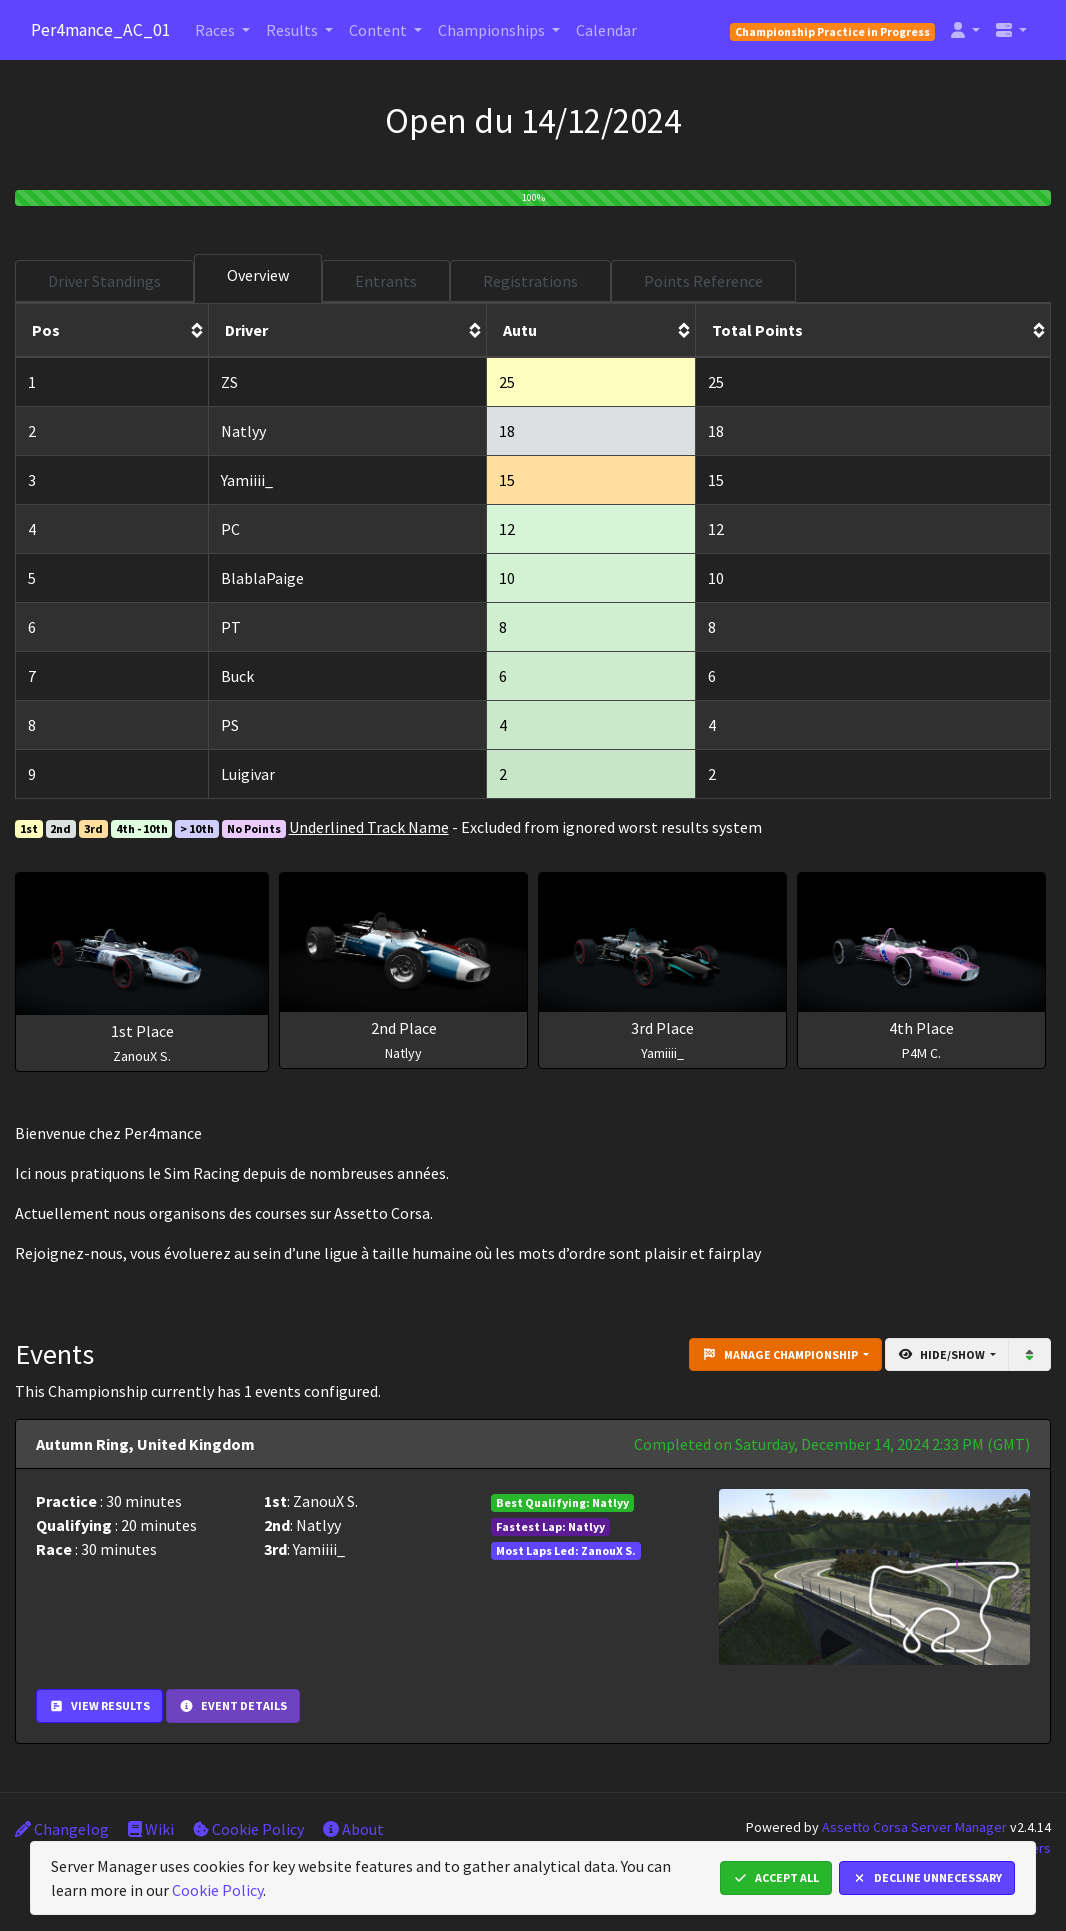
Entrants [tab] (386, 281)
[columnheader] (112, 331)
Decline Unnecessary (927, 1877)
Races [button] (216, 30)
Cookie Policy (248, 1829)
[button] (965, 30)
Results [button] (293, 30)
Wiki (151, 1829)
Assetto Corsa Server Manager (914, 1827)
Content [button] (379, 30)
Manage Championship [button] (781, 1354)
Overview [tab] (258, 275)
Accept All (776, 1877)
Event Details (233, 1705)
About (353, 1829)
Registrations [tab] (530, 281)
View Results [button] (99, 1705)
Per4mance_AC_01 (101, 30)
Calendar (606, 30)
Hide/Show (942, 1354)
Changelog (62, 1829)
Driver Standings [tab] (104, 281)
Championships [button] (493, 30)
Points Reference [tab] (703, 281)
